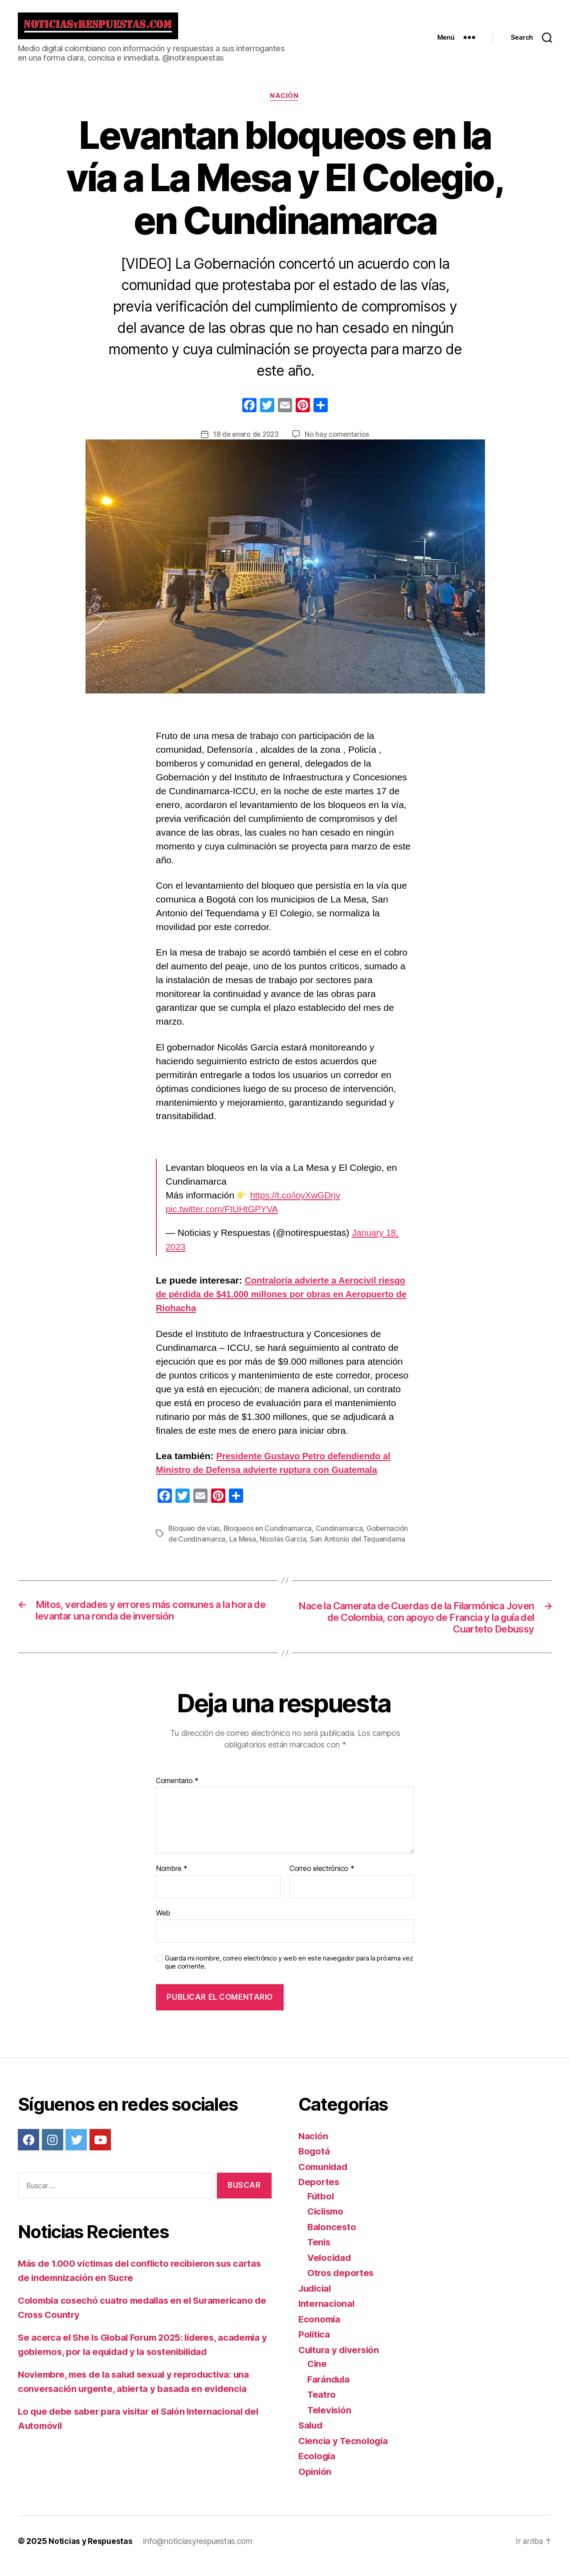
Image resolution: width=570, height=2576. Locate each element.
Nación (285, 103)
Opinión (315, 2480)
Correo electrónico (321, 1879)
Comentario (177, 1790)
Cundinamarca (341, 1535)
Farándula (329, 2388)
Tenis (319, 2251)
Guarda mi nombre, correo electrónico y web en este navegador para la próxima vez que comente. (289, 1972)
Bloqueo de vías (194, 1535)
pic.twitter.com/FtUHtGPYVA (225, 1216)
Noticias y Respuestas (91, 2550)
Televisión (330, 2419)
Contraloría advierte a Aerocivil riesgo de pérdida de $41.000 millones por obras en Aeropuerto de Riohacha (284, 1302)
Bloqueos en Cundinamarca (269, 1535)
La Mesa (242, 1546)
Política (314, 2344)
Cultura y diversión (340, 2359)
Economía (320, 2328)
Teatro (321, 2404)
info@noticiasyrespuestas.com (198, 2550)
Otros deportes (341, 2282)
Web (163, 1922)
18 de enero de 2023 (245, 441)
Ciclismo (326, 2221)
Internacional (327, 2313)
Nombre (171, 1879)
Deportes (319, 2191)
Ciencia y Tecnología (344, 2450)
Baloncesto (332, 2236)
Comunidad (324, 2176)
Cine (317, 2373)
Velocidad (330, 2266)
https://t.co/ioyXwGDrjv (297, 1203)
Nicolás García (284, 1546)
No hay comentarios (338, 441)
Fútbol (321, 2205)
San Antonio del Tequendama (359, 1546)
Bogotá (314, 2160)
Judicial (316, 2297)
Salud (311, 2435)
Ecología (317, 2465)
